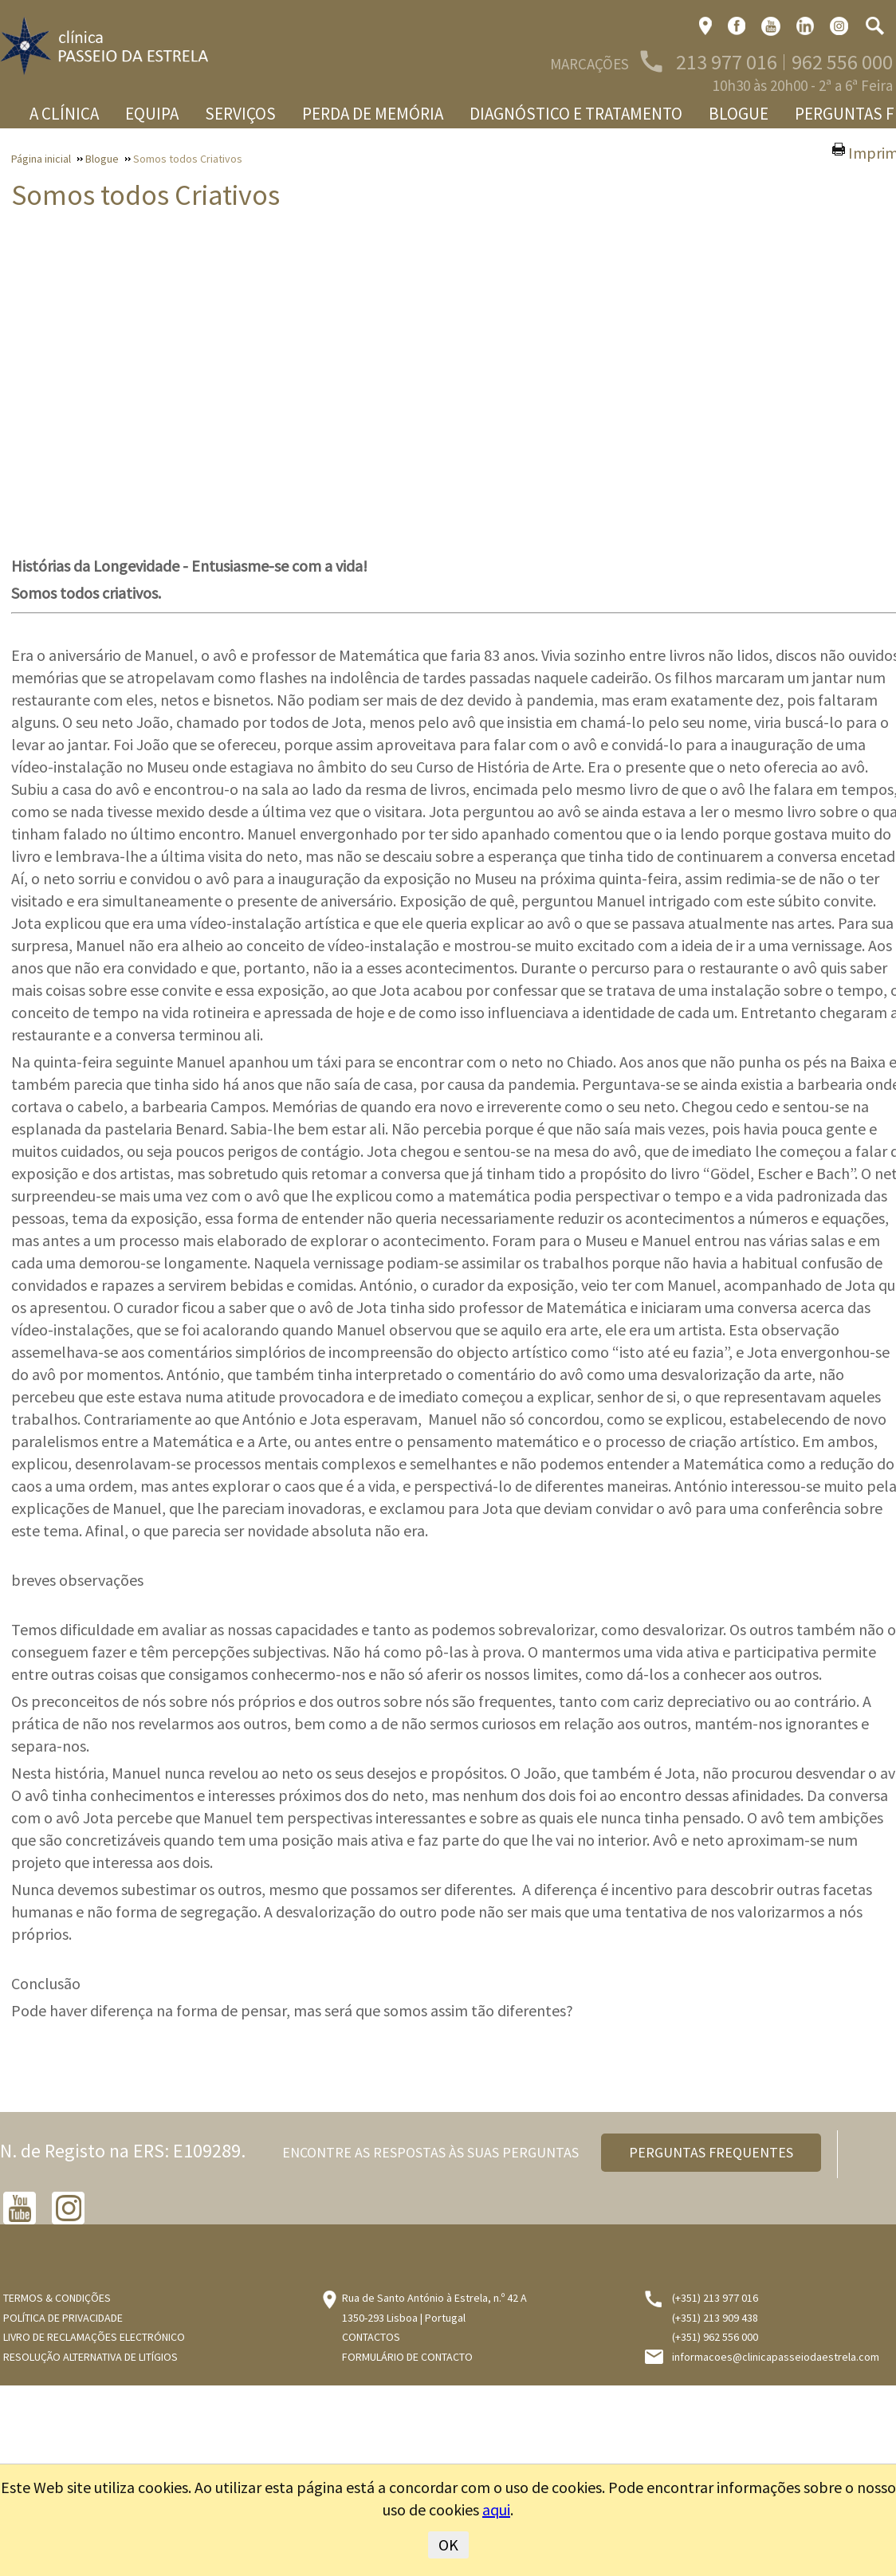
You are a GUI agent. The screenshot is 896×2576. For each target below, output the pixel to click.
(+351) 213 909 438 (715, 2318)
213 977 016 (726, 62)
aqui (496, 2509)
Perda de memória (372, 113)
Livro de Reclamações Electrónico (94, 2337)
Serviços (240, 113)
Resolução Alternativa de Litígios (90, 2357)
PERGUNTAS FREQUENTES (711, 2152)
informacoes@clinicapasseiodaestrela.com (775, 2357)
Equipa (152, 113)
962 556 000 (842, 62)
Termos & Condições (57, 2298)
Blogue (738, 113)
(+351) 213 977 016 (715, 2298)
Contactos (371, 2337)
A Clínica (64, 113)
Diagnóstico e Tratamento (576, 113)
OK (448, 2544)
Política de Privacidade (63, 2318)
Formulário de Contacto (407, 2357)
